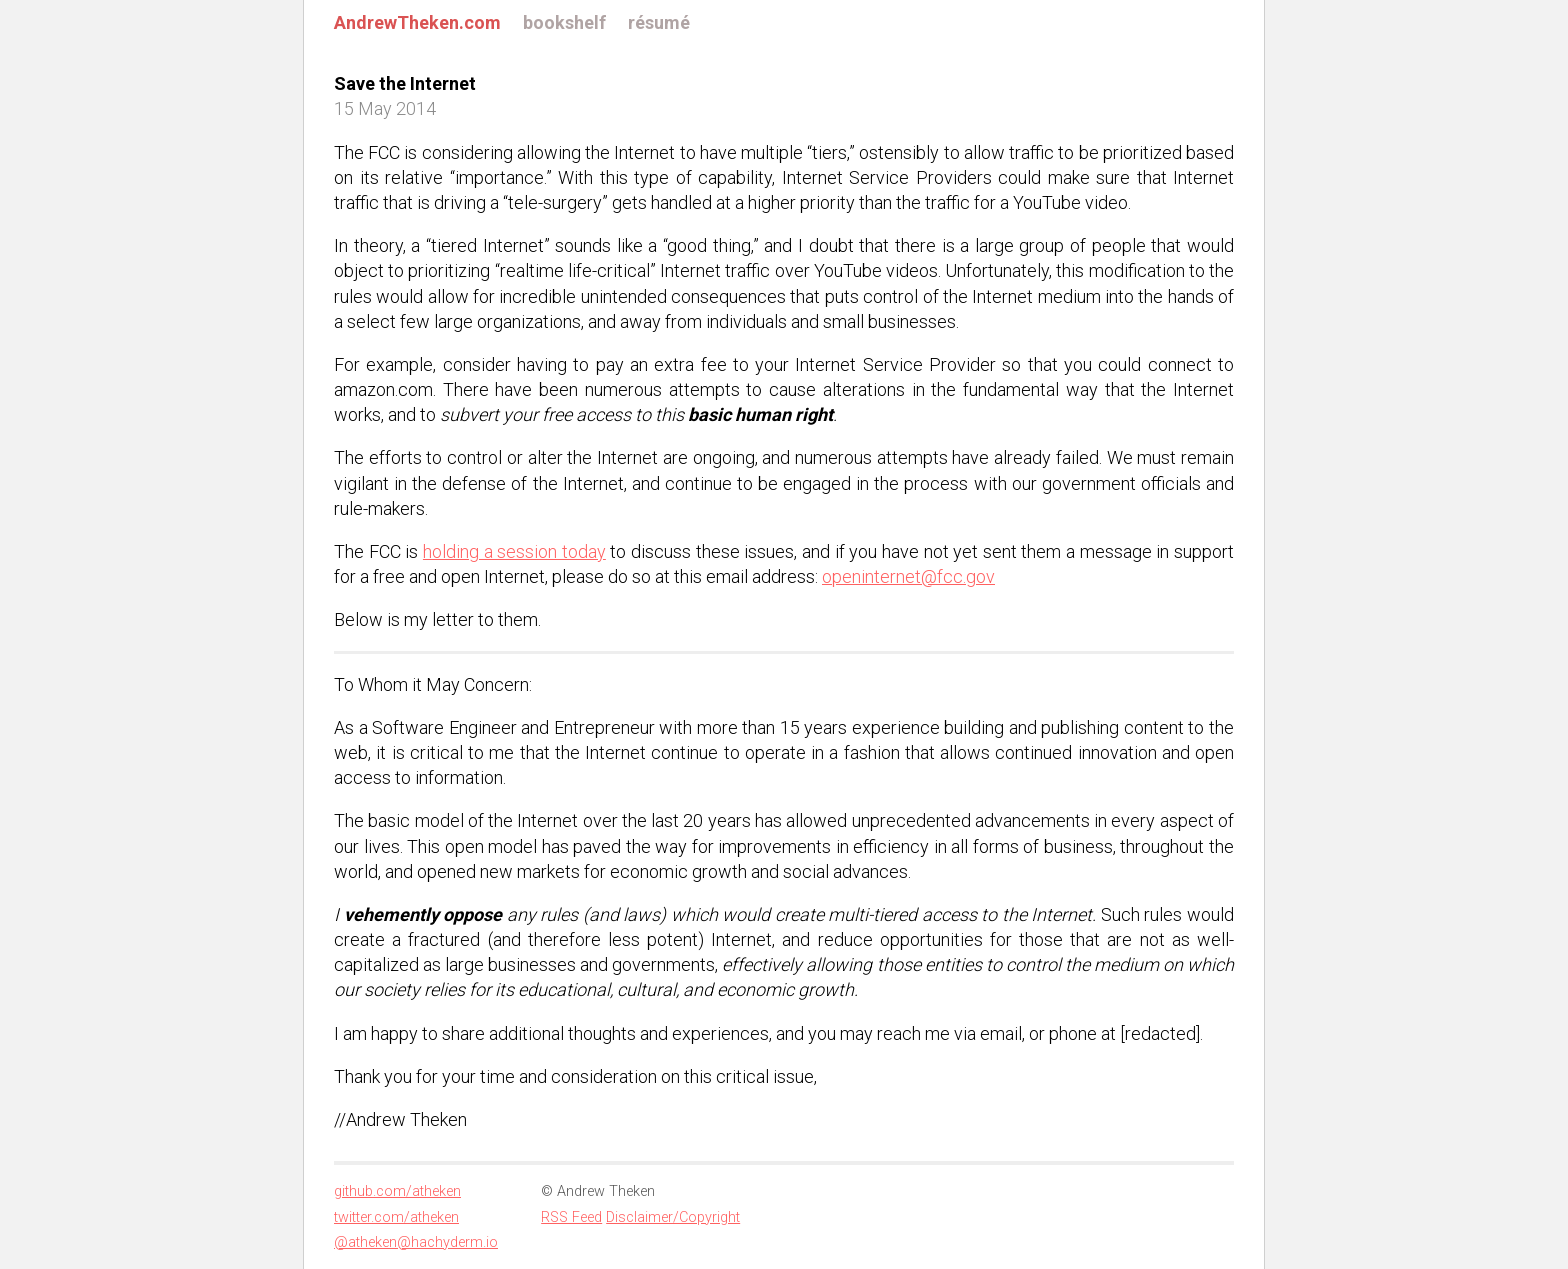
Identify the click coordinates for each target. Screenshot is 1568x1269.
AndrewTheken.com (417, 22)
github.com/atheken (397, 1191)
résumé (659, 22)
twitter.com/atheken (396, 1217)
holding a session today (514, 551)
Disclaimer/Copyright (673, 1217)
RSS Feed (571, 1217)
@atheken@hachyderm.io (416, 1242)
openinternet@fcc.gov (908, 576)
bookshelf (564, 22)
